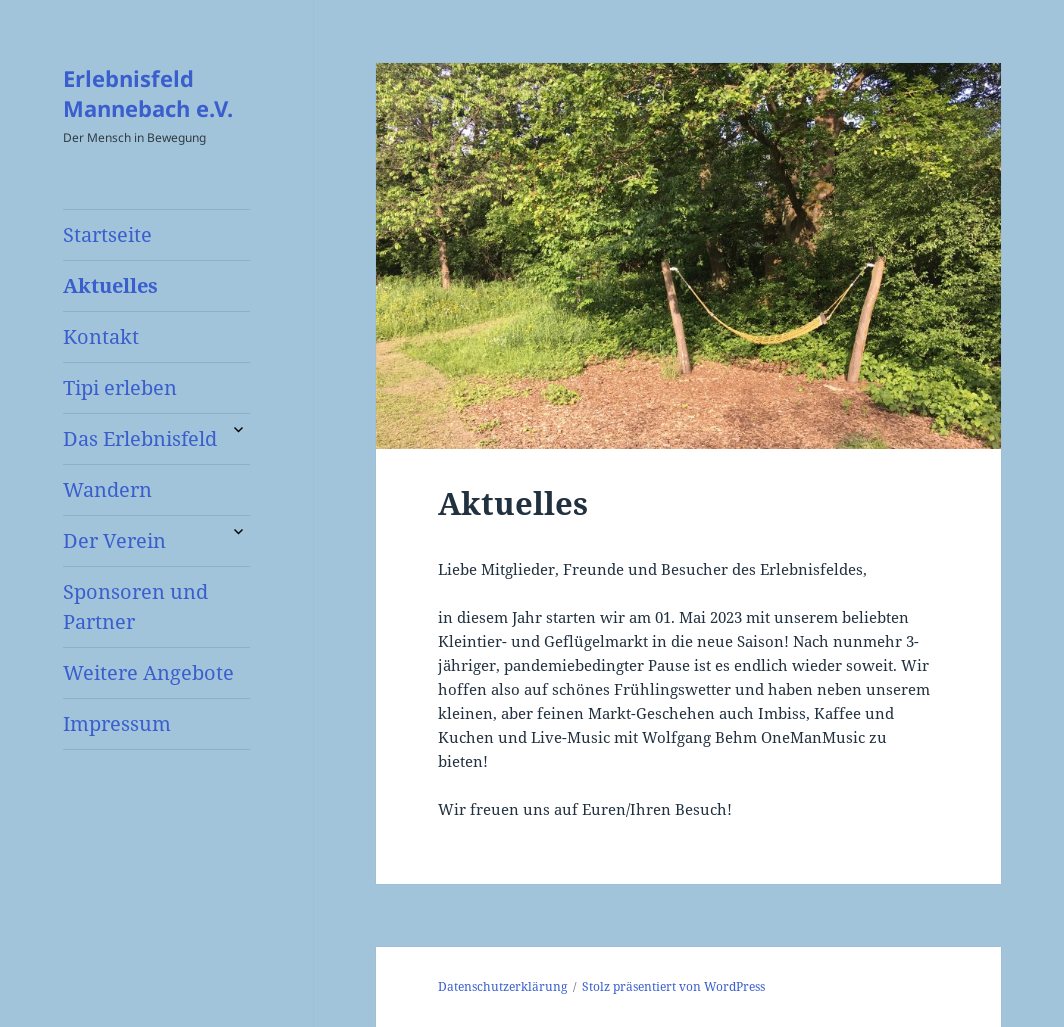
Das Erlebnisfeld (140, 438)
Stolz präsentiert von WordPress (673, 986)
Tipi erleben (120, 387)
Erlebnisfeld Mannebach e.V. (148, 93)
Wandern (107, 489)
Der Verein (114, 540)
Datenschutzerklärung (502, 986)
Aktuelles (110, 285)
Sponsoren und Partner (135, 606)
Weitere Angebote (148, 672)
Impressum (117, 723)
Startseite (107, 234)
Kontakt (101, 336)
